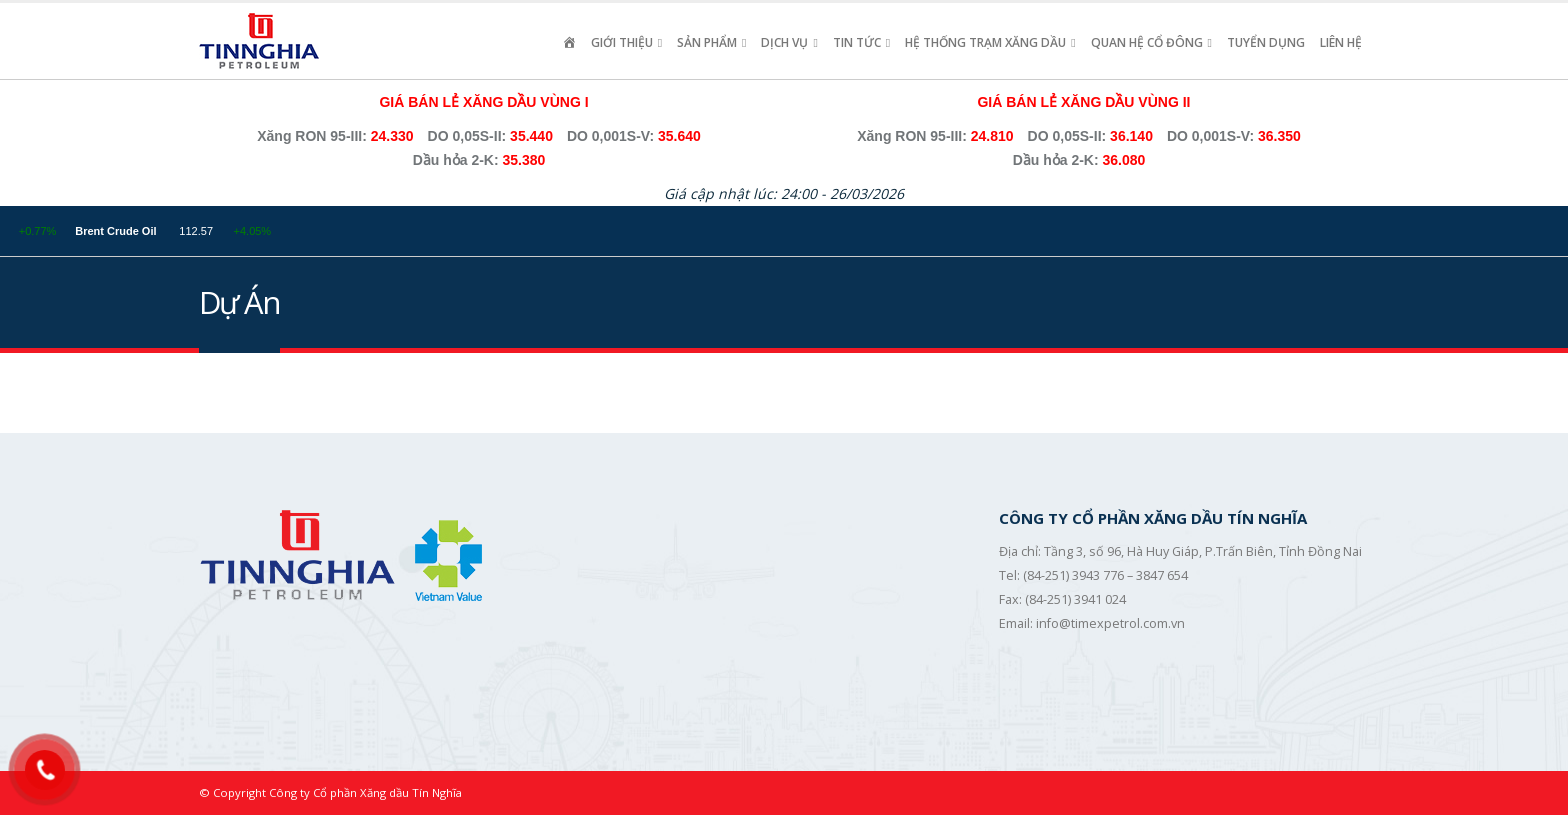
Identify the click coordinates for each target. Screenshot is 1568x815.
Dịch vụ (784, 42)
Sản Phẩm (707, 42)
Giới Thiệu (622, 42)
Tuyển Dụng (1266, 42)
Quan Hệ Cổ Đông (1147, 42)
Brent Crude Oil (173, 231)
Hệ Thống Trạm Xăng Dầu (985, 42)
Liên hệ (1341, 42)
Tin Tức (857, 42)
